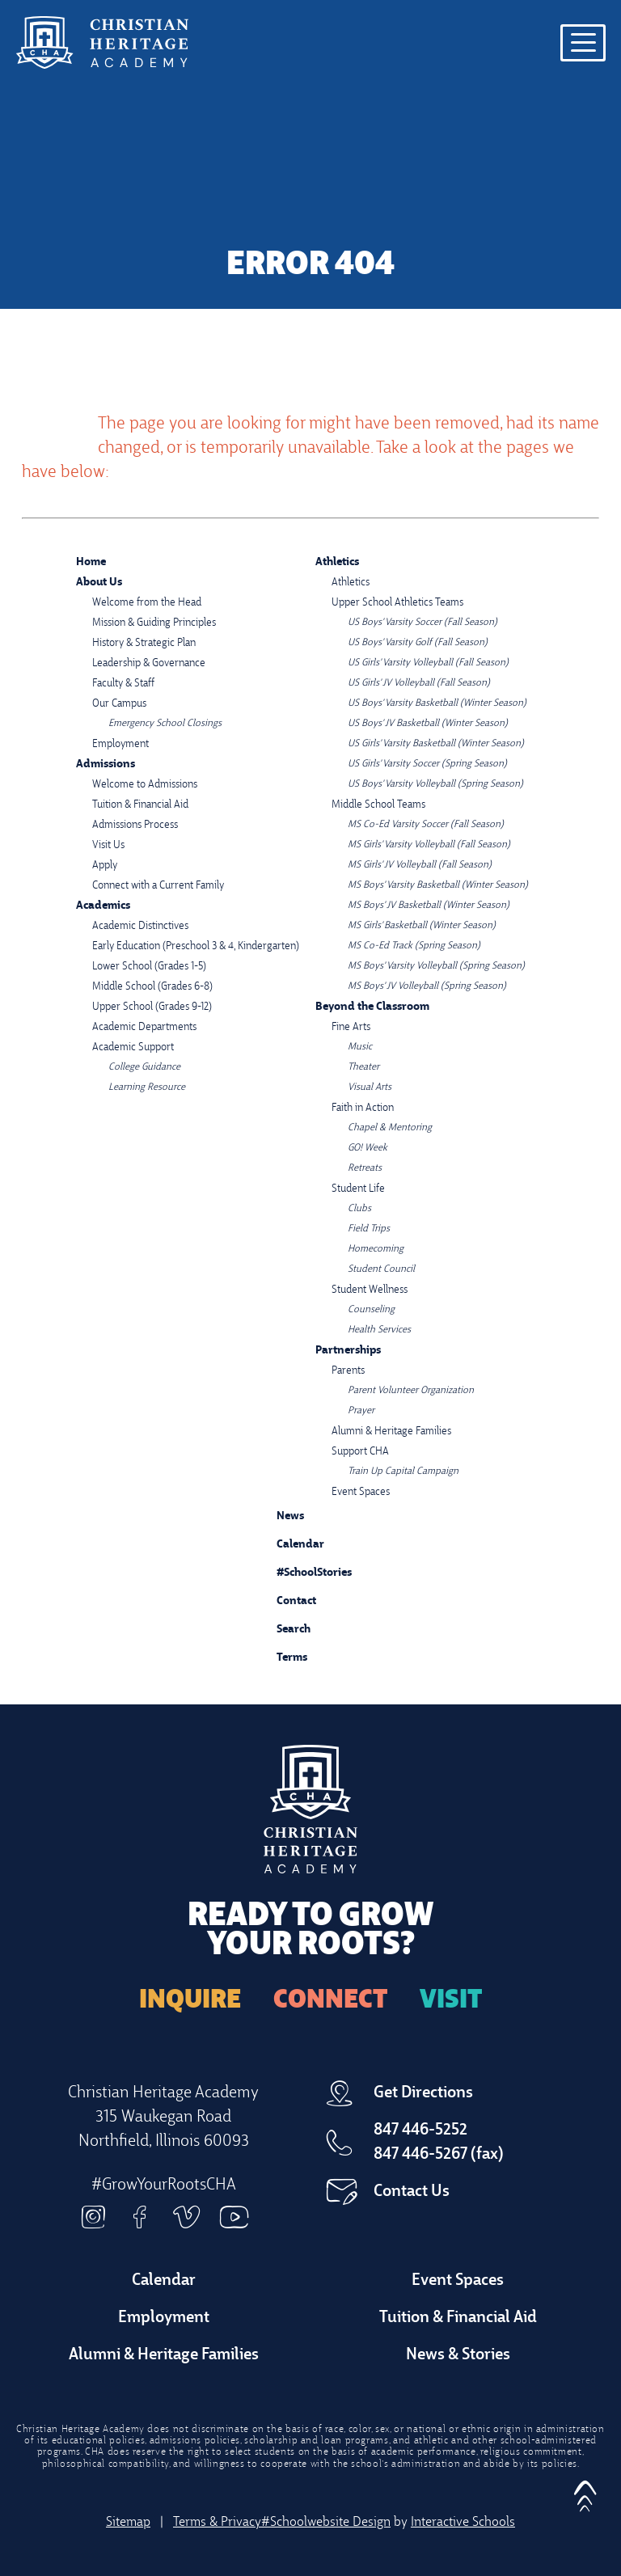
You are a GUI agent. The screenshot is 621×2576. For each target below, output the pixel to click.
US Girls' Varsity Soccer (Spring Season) (427, 764)
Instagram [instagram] (93, 2217)
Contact (284, 1601)
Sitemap (128, 2522)
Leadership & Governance (148, 663)
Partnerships (348, 1351)
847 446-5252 (420, 2130)
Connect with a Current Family (158, 885)
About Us (99, 582)
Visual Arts (369, 1087)
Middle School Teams (378, 805)
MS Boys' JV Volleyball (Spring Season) (427, 986)
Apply (104, 865)
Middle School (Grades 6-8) (152, 987)
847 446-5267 (420, 2155)
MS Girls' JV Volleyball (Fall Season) (420, 865)
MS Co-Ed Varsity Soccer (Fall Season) (426, 825)
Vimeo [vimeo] (186, 2217)
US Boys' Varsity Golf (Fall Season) (418, 643)
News (278, 1514)
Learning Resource (146, 1087)
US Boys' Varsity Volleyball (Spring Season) (435, 784)
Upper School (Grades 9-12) (152, 1007)
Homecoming (375, 1249)
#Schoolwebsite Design (326, 2522)
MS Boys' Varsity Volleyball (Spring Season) (436, 966)
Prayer (361, 1411)
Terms (281, 1656)
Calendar (288, 1542)
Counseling (371, 1310)
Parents (348, 1371)
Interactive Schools (463, 2522)
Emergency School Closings (165, 723)
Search (281, 1627)
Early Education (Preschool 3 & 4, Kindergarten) (195, 946)
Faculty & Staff (123, 683)
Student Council (381, 1269)
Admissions (105, 764)
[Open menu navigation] (583, 43)
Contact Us (412, 2192)
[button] (584, 2491)
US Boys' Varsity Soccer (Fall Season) (422, 622)
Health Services (379, 1330)
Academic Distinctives (140, 926)
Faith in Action (363, 1108)
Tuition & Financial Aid (140, 805)
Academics (103, 906)
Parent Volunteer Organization (411, 1391)
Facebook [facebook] (139, 2217)
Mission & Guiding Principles (154, 623)
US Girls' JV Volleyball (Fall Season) (419, 683)
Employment (120, 744)
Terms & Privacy (217, 2522)
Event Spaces (361, 1492)
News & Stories (458, 2355)
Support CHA (360, 1451)
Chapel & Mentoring (390, 1128)
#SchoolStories (302, 1573)
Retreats (365, 1168)
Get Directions (423, 2093)
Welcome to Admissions (144, 784)
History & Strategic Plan (144, 643)
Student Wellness (370, 1290)
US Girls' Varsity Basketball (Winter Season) (436, 744)
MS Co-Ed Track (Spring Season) (414, 946)
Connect (330, 2001)
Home (91, 562)
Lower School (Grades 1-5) (149, 966)
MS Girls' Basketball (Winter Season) (422, 926)
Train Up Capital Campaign (403, 1471)
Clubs (359, 1209)
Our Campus (119, 704)
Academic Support (133, 1047)
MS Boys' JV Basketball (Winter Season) (428, 905)
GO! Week (367, 1148)
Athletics (337, 562)
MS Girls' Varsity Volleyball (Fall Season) (429, 845)
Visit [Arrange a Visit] (451, 2001)
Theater (363, 1067)
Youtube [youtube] (233, 2217)
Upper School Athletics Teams (397, 603)
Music (360, 1047)
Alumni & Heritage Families (391, 1431)
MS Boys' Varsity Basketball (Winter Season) (438, 885)
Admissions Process (135, 825)
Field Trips (369, 1229)
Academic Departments (144, 1027)
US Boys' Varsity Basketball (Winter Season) (437, 703)
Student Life (358, 1189)
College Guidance (144, 1067)
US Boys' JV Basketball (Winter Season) (428, 723)
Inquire (190, 2001)
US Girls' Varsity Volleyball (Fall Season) (428, 663)
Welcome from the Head (146, 603)
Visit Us (108, 845)
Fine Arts (351, 1027)
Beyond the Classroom (372, 1007)
